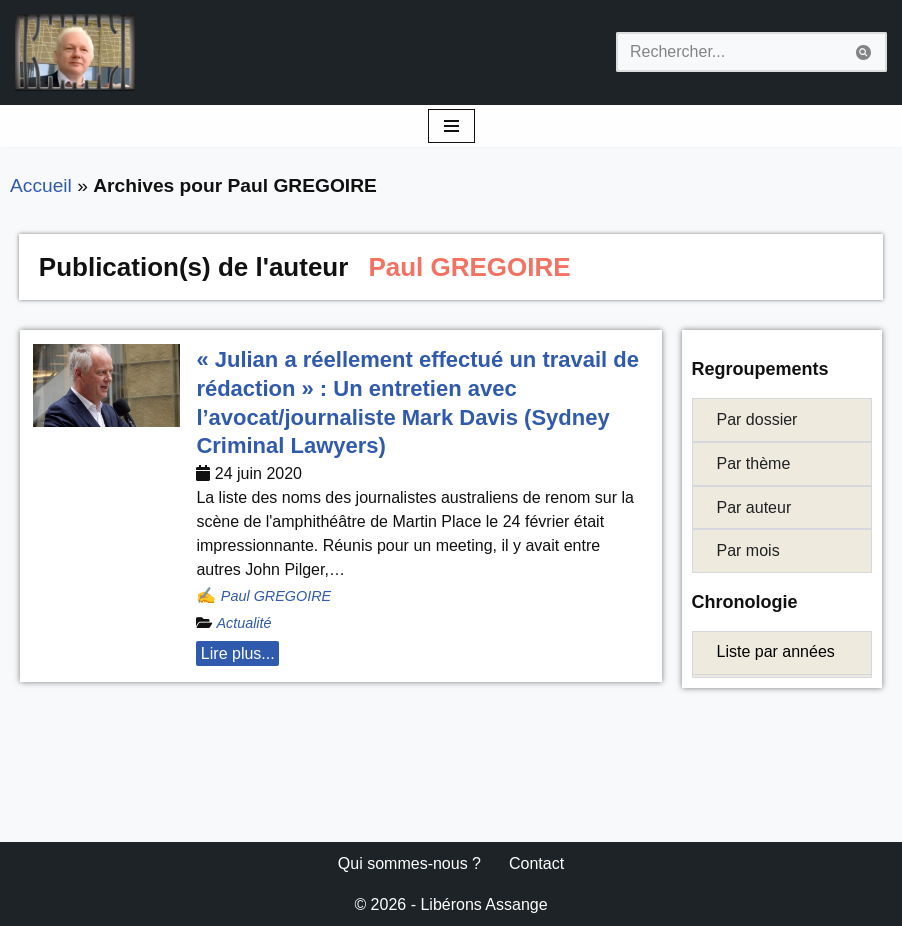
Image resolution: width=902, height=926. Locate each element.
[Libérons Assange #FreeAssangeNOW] (75, 52)
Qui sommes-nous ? (409, 863)
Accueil (41, 185)
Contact (536, 863)
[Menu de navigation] (451, 126)
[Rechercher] (729, 52)
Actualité (243, 623)
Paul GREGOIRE (276, 596)
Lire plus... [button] (238, 653)
